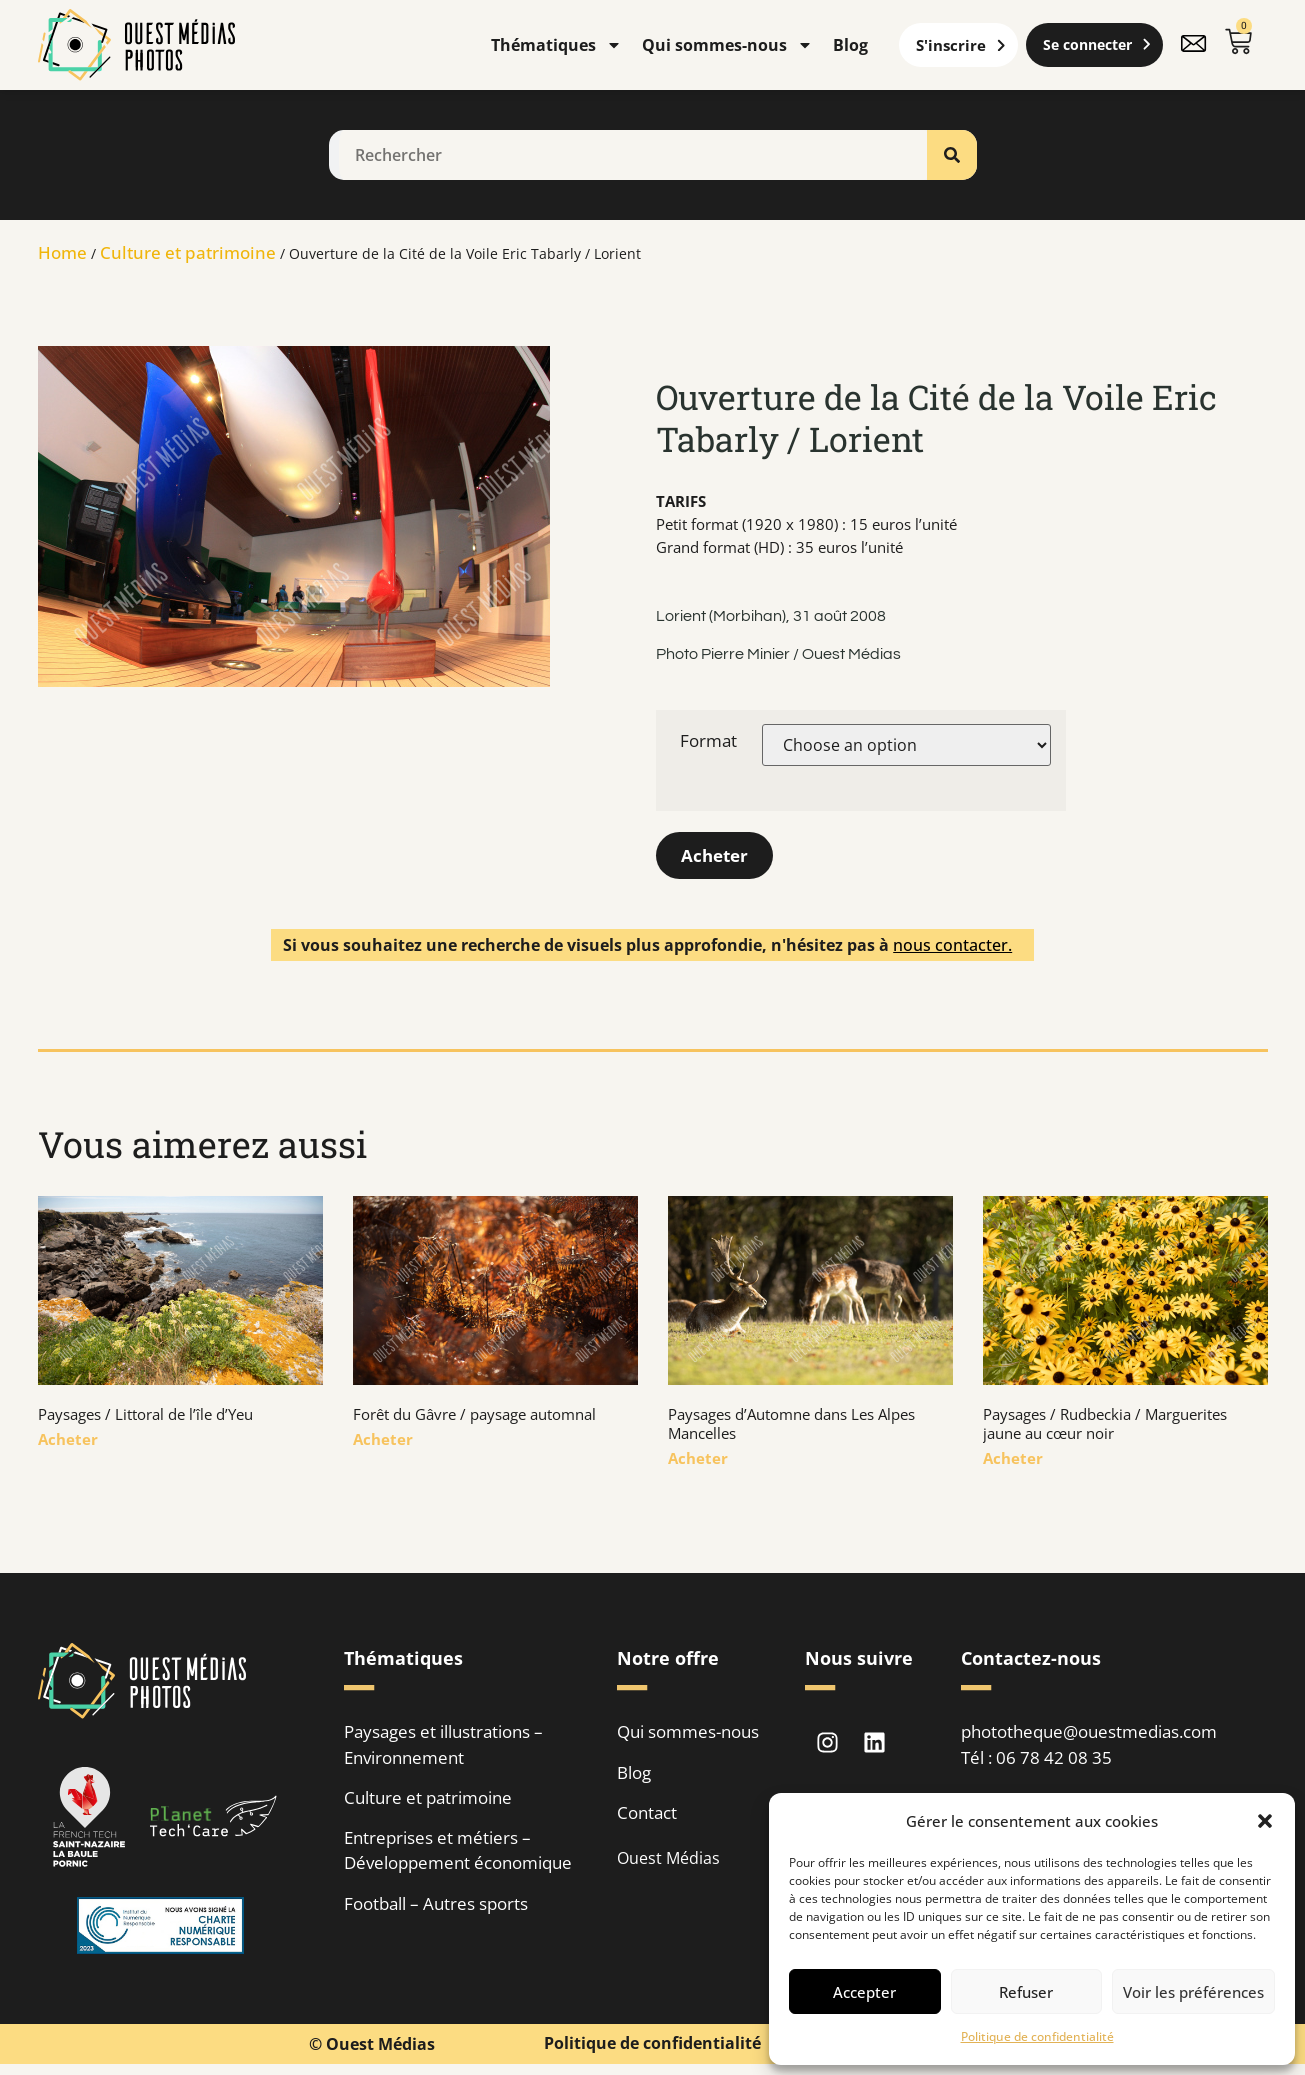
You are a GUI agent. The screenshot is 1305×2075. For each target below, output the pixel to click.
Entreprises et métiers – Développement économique (458, 1856)
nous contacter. (952, 949)
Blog (850, 45)
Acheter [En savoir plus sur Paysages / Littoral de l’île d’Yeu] (68, 1443)
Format (708, 740)
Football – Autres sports (436, 1910)
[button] (1265, 1821)
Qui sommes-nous (727, 45)
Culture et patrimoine (188, 252)
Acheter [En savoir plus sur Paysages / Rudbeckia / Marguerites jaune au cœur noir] (1013, 1462)
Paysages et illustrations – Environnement (443, 1748)
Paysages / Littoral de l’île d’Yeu (145, 1418)
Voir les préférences (1193, 1992)
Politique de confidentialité (1037, 2036)
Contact (647, 1817)
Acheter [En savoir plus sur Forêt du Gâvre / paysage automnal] (383, 1443)
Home (62, 252)
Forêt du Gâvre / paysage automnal (474, 1418)
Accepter (864, 1992)
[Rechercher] (952, 155)
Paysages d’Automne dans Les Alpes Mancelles (791, 1427)
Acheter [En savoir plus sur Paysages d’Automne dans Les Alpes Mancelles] (698, 1462)
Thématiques (556, 45)
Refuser (1026, 1992)
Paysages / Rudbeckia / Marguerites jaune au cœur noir (1105, 1427)
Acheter (716, 858)
